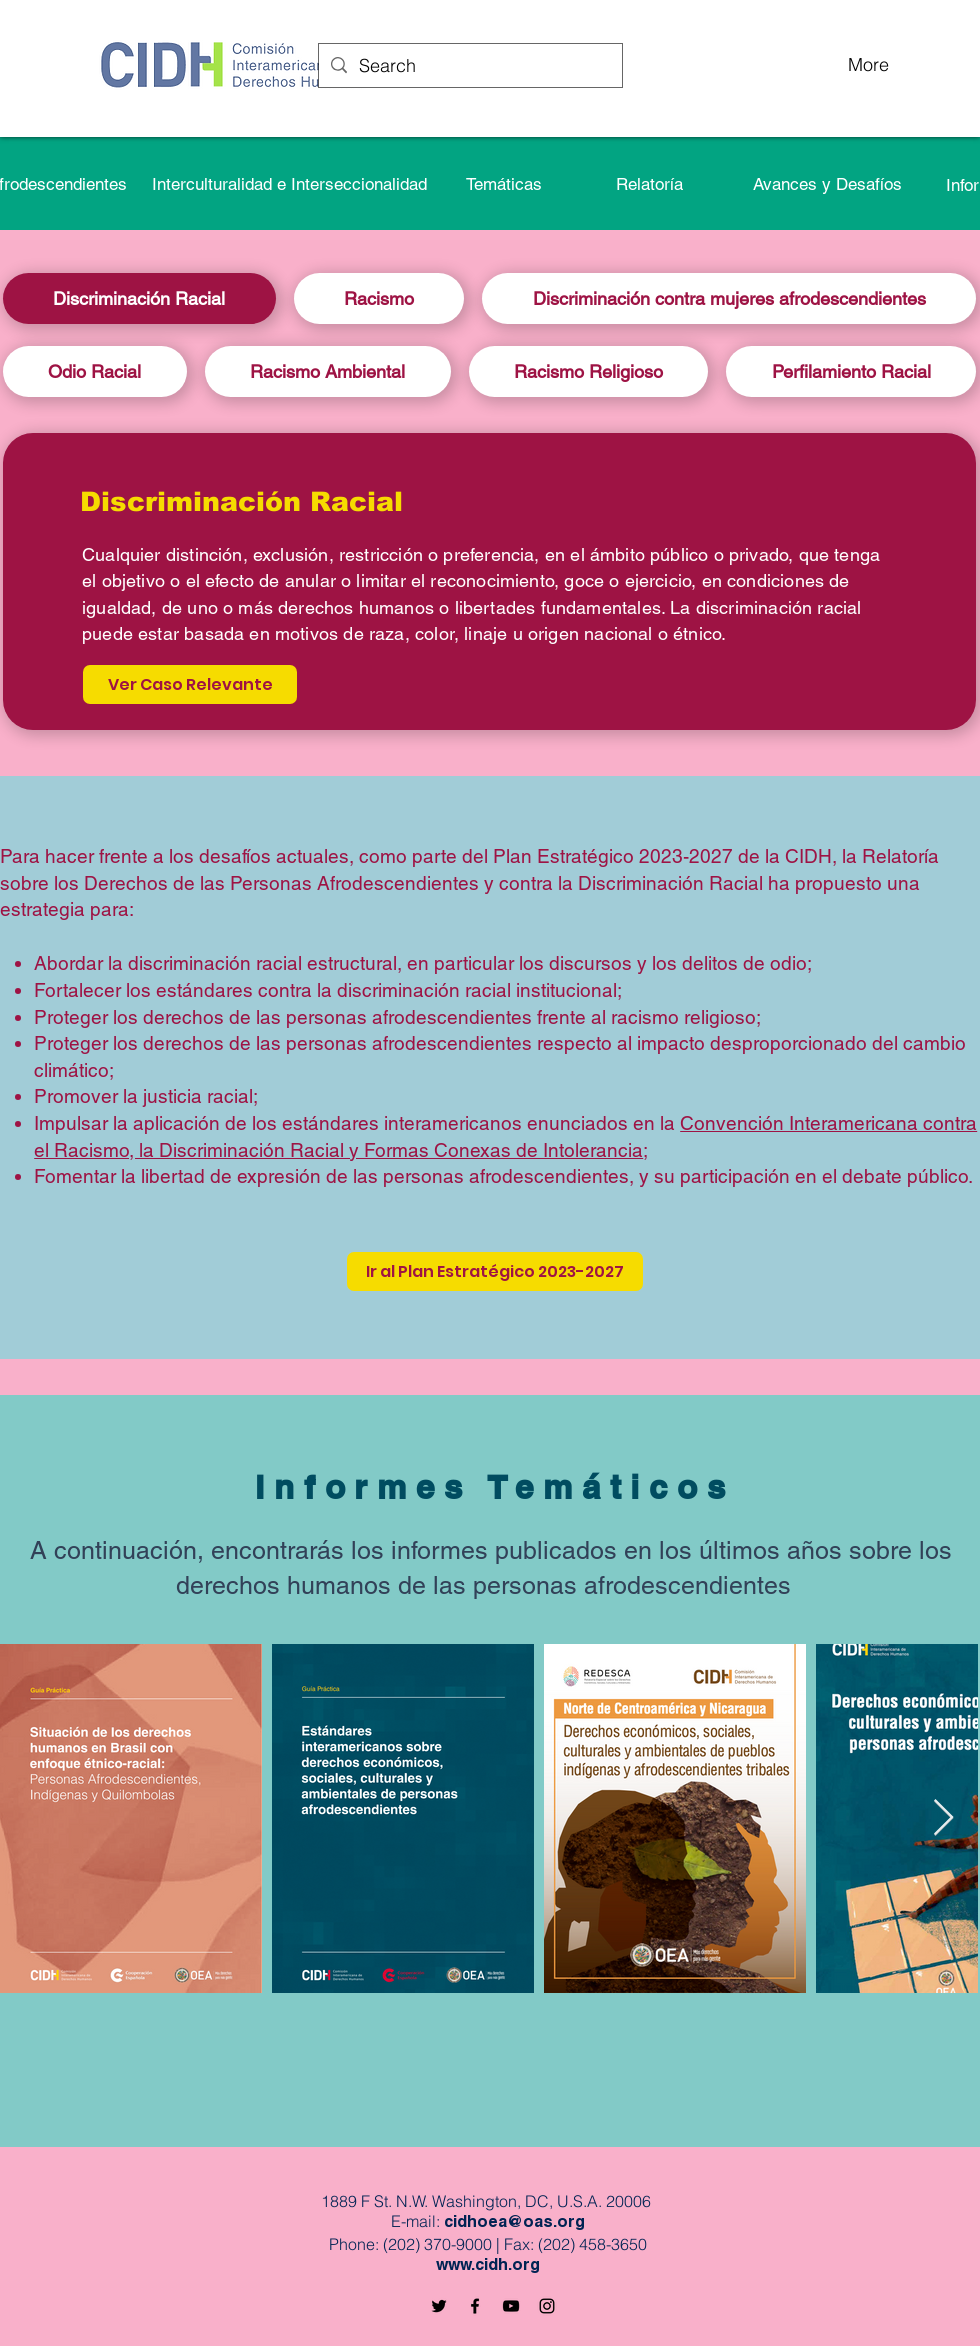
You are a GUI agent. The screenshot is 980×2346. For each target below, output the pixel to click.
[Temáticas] (504, 184)
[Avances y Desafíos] (827, 184)
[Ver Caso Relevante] (190, 684)
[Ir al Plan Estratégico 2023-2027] (495, 1271)
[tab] (139, 298)
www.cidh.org (488, 2267)
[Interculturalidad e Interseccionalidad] (289, 184)
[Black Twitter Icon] (439, 2306)
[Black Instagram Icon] (547, 2306)
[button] (649, 184)
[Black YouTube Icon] (511, 2306)
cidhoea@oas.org (514, 2224)
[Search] (469, 65)
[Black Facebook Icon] (475, 2306)
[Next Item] (943, 1818)
